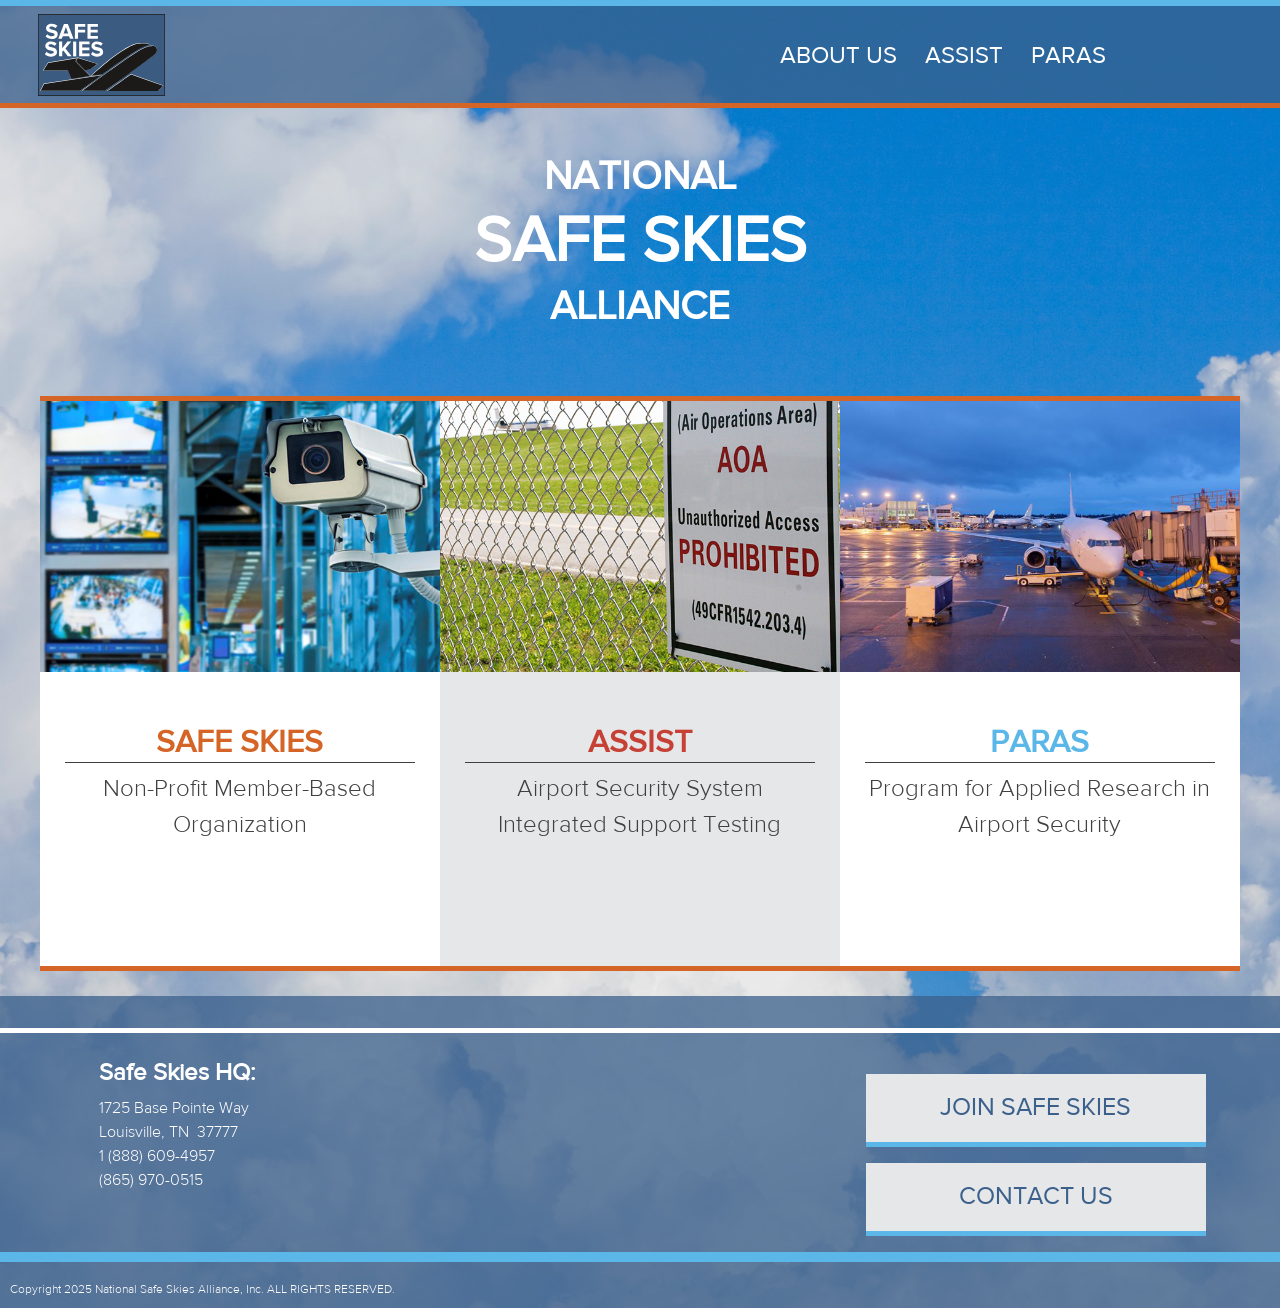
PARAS (1068, 55)
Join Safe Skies (1035, 1107)
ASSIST (964, 55)
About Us (838, 55)
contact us (1036, 1196)
